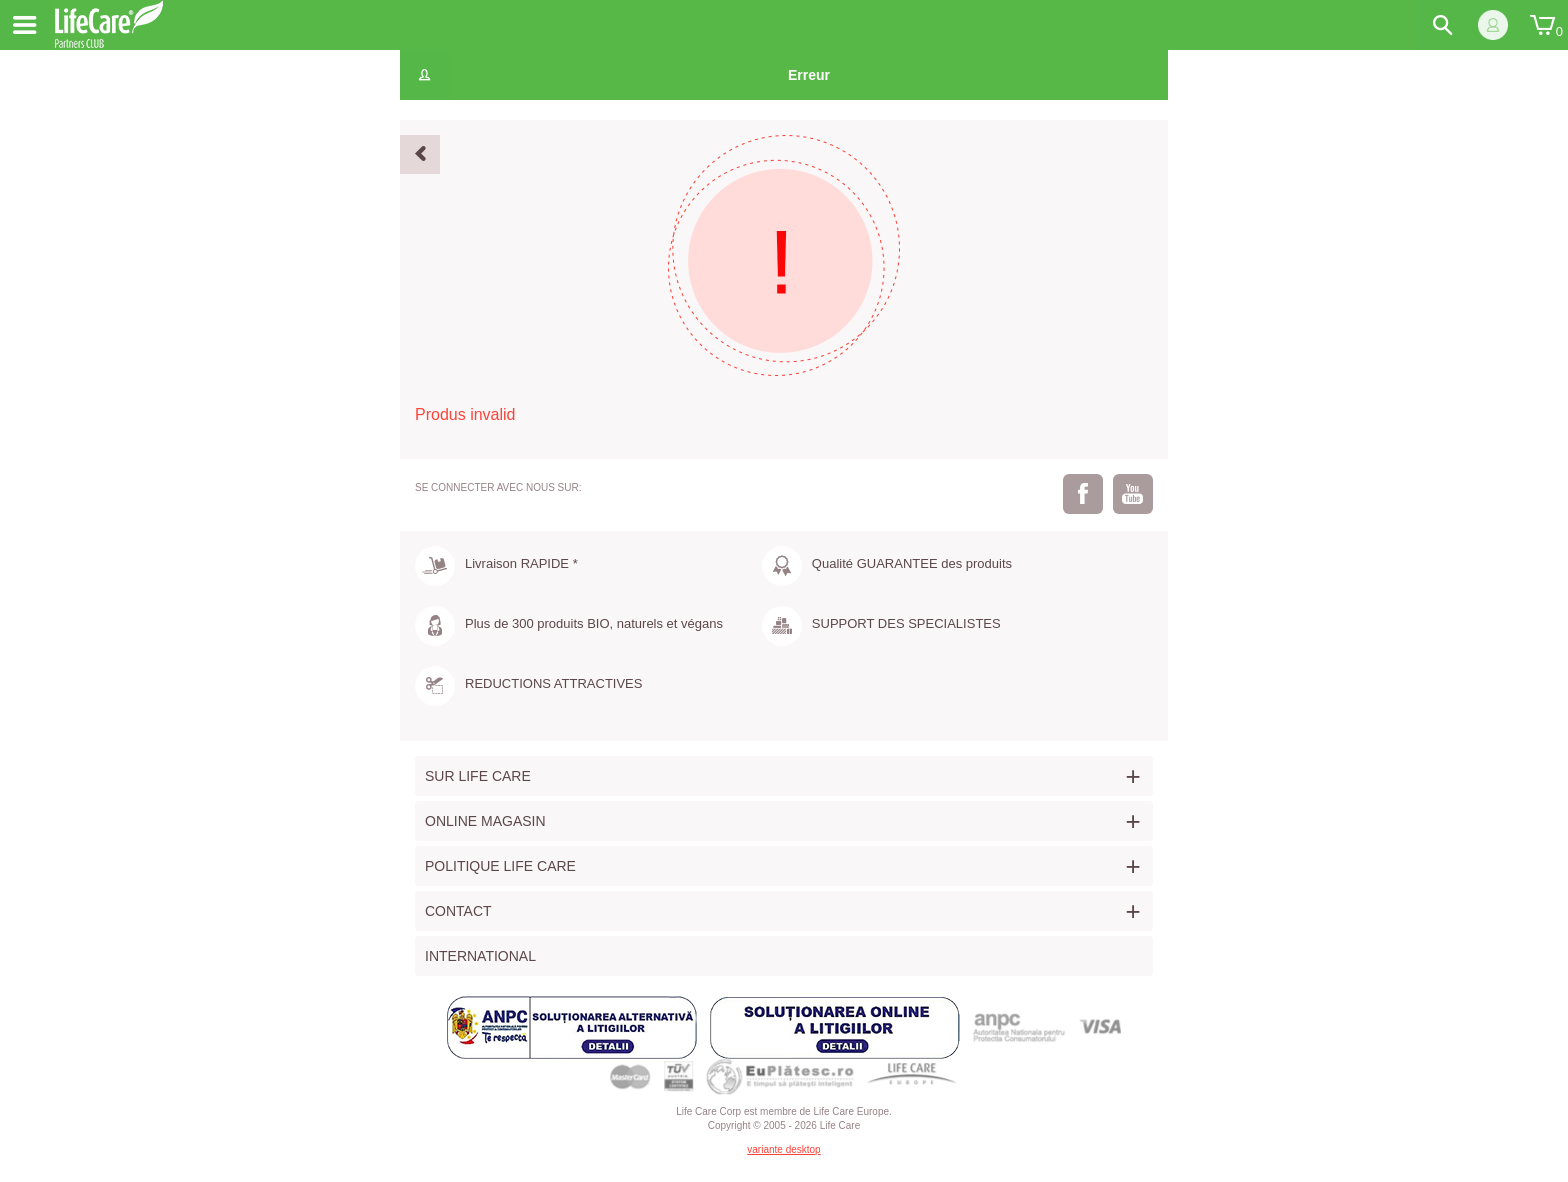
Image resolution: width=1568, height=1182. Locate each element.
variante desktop (783, 1149)
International (480, 956)
